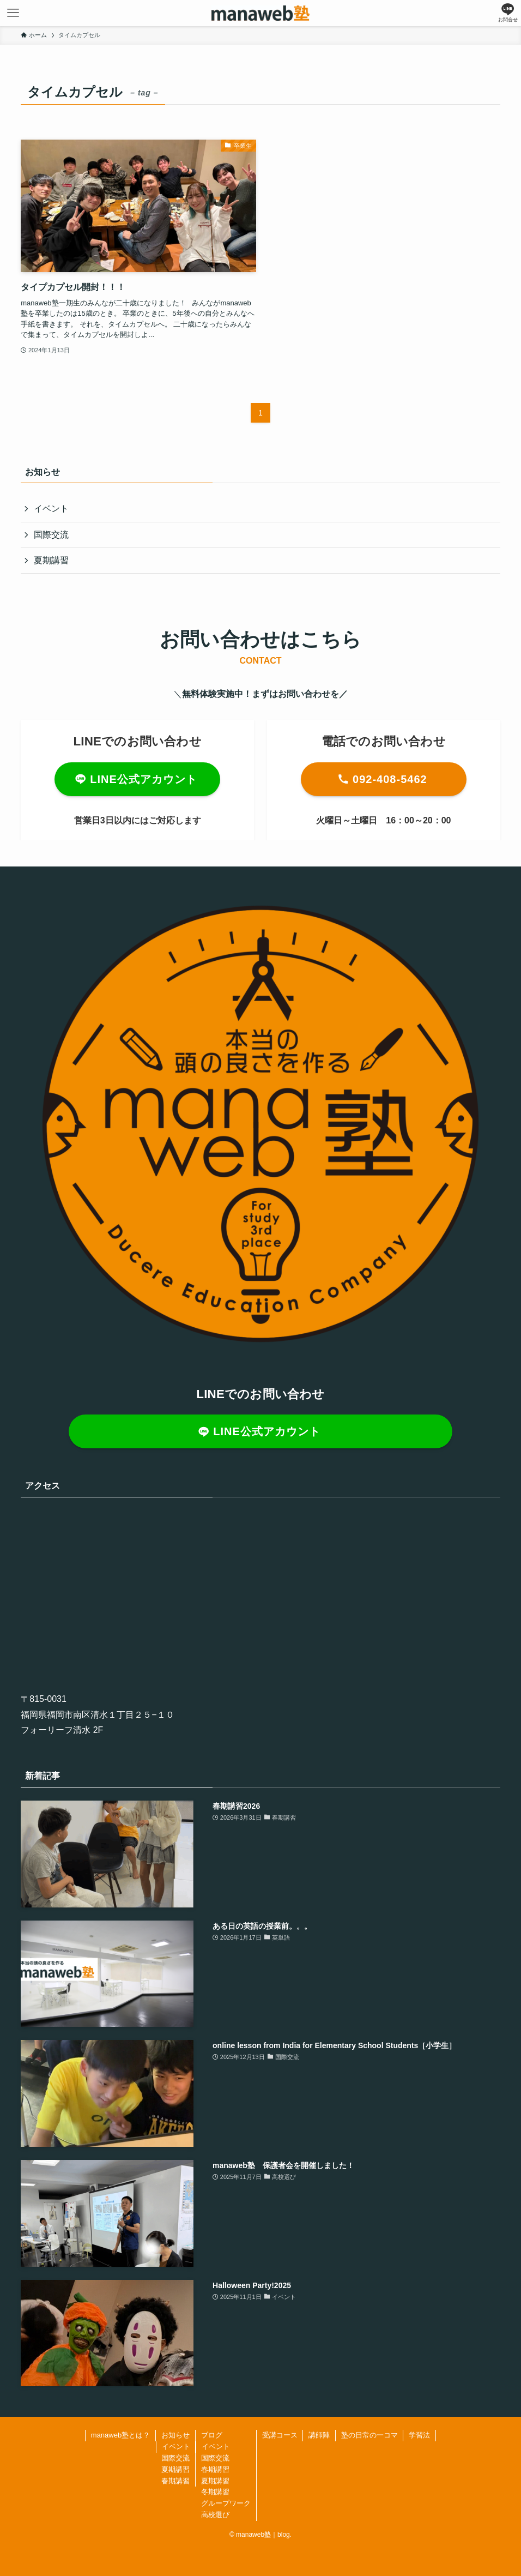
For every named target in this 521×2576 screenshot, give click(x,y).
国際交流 (51, 534)
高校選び (215, 2515)
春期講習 (175, 2481)
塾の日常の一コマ (369, 2435)
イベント (51, 508)
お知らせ (175, 2435)
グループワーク (226, 2503)
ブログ (211, 2435)
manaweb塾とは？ (120, 2435)
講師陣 (319, 2435)
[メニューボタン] (13, 13)
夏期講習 (51, 560)
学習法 (419, 2435)
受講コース (280, 2435)
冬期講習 (215, 2492)
